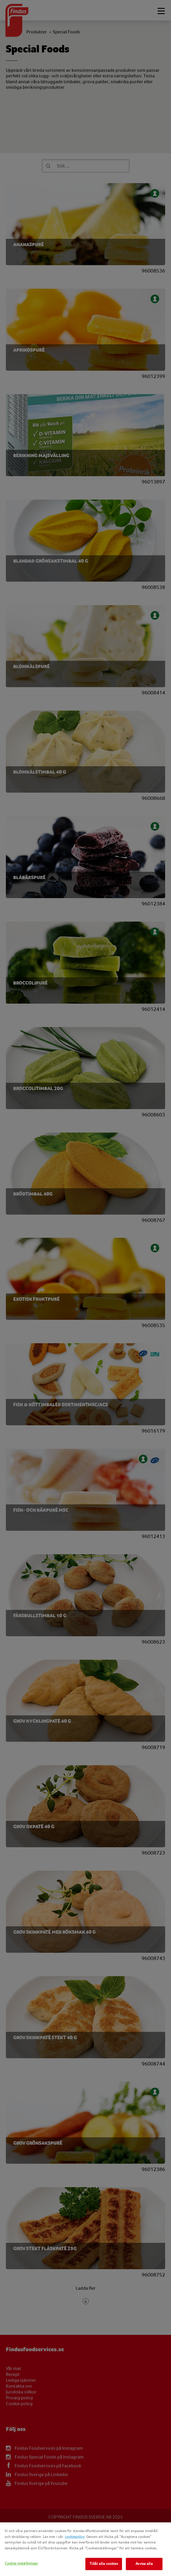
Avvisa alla (144, 2564)
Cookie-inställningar (21, 2563)
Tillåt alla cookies (103, 2564)
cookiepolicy (74, 2537)
